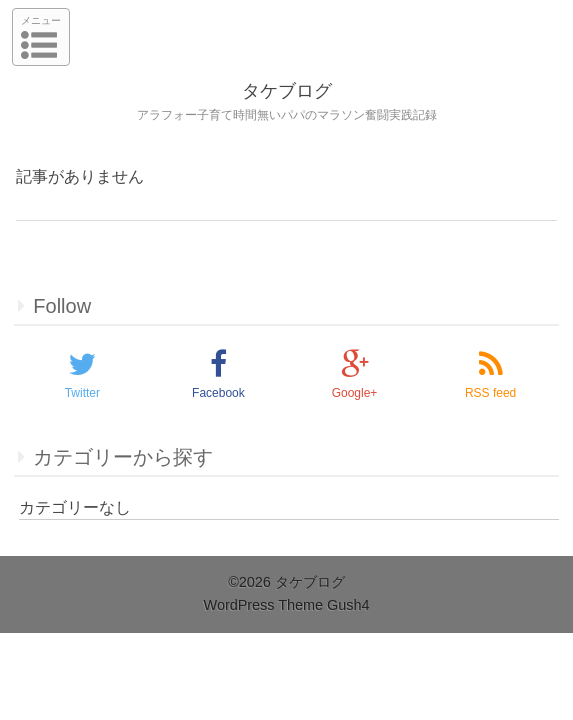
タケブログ (287, 91)
